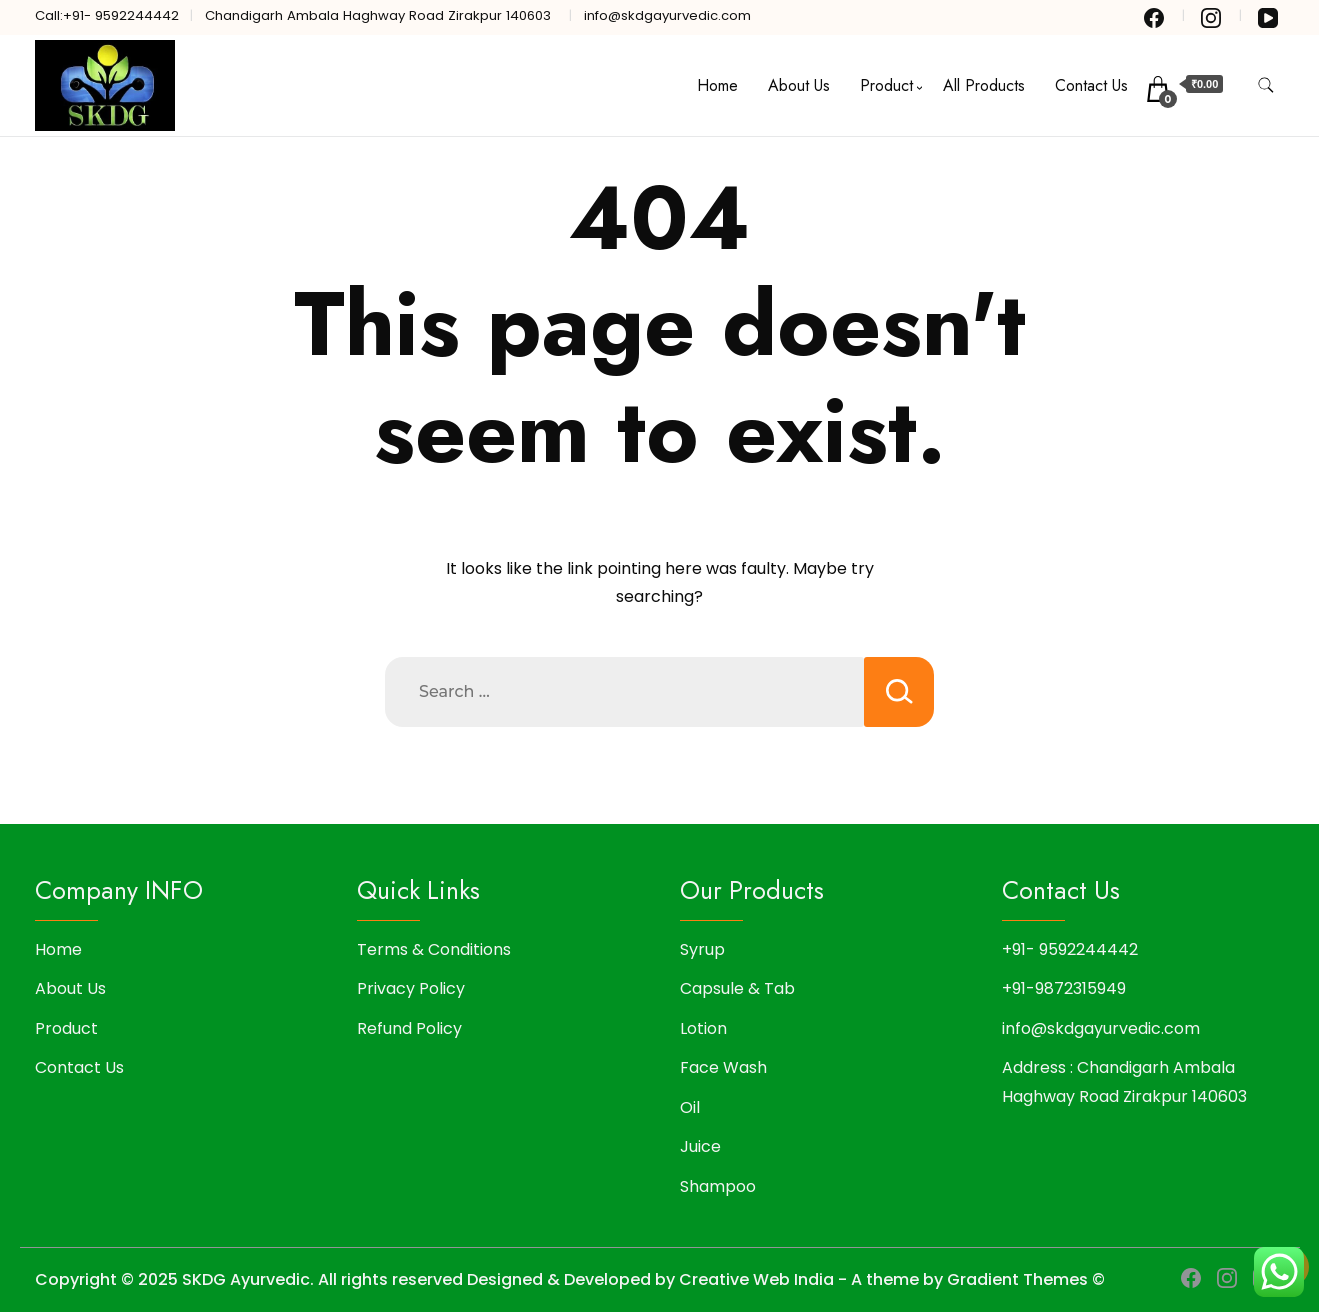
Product (886, 85)
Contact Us (1091, 85)
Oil (690, 1107)
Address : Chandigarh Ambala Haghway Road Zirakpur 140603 (1124, 1081)
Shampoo (718, 1186)
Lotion (703, 1028)
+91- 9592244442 (1070, 949)
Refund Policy (409, 1028)
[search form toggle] (1266, 85)
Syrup (702, 949)
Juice (700, 1146)
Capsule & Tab (737, 988)
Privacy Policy (411, 988)
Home (717, 85)
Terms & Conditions (434, 949)
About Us (799, 85)
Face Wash (723, 1067)
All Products (984, 85)
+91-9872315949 (1064, 988)
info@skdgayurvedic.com (1101, 1028)
